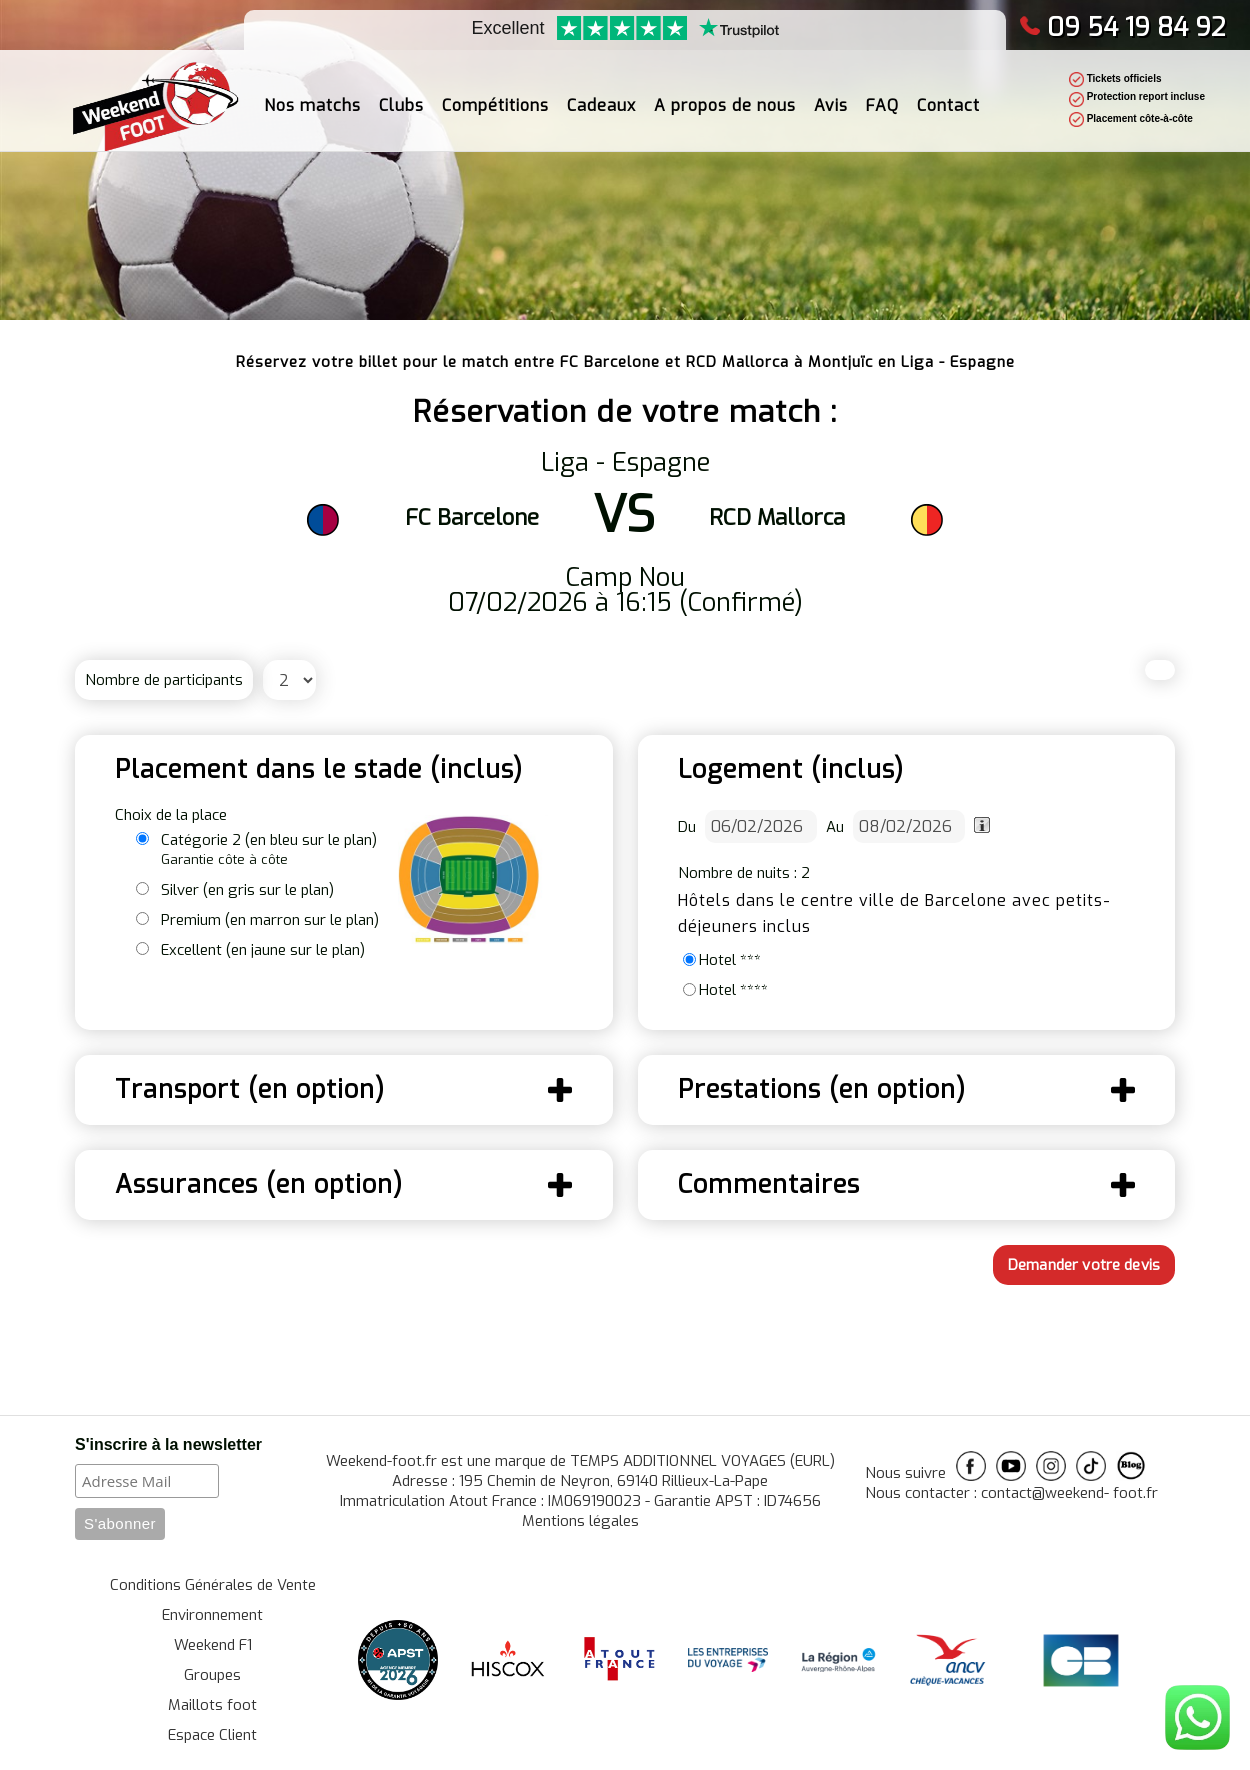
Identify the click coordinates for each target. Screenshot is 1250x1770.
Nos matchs (312, 95)
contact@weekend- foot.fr (1069, 1493)
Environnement (212, 1615)
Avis (831, 95)
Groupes (212, 1675)
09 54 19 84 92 (1122, 27)
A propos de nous (725, 95)
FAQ (882, 95)
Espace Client (212, 1735)
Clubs (401, 95)
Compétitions (495, 95)
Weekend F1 (213, 1645)
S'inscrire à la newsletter (168, 1444)
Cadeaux (601, 95)
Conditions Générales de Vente (213, 1585)
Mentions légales (580, 1521)
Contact (948, 95)
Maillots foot (212, 1705)
